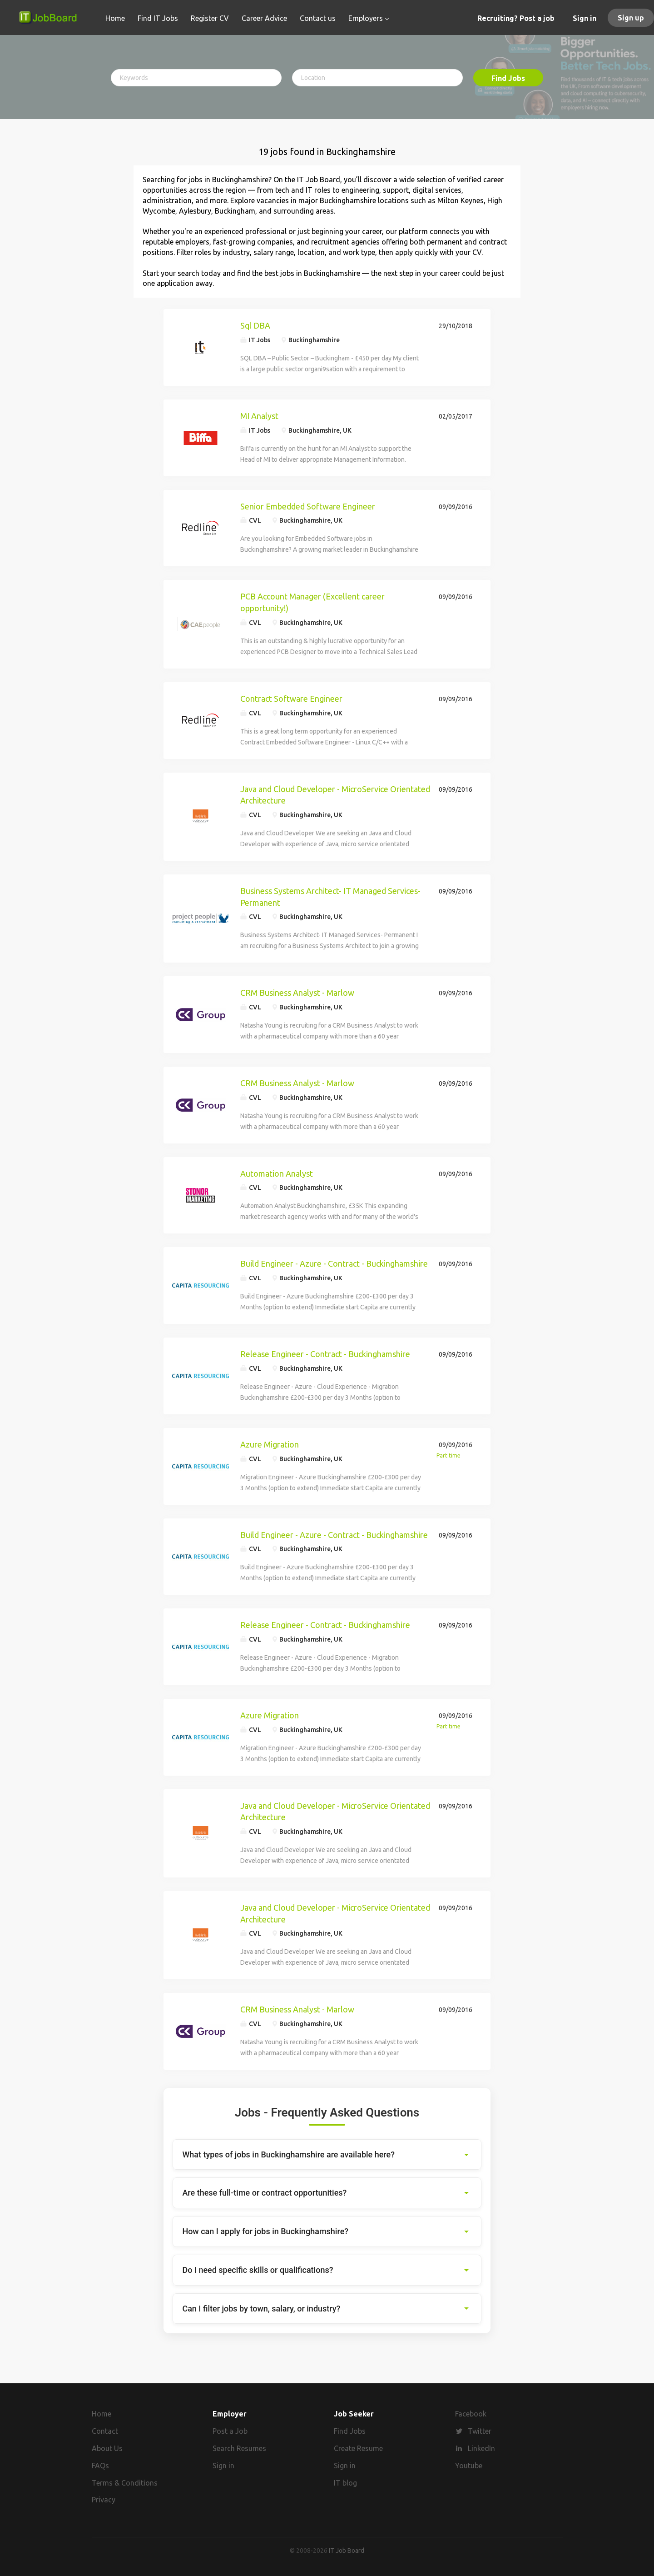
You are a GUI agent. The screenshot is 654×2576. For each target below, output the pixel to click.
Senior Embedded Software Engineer (307, 506)
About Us (107, 2448)
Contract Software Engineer (291, 698)
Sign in (584, 18)
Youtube (468, 2465)
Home (101, 2414)
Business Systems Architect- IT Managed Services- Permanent (330, 896)
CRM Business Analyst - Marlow (297, 992)
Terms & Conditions (125, 2483)
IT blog (345, 2483)
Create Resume (358, 2448)
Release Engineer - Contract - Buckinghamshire (325, 1353)
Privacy (103, 2500)
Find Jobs (508, 78)
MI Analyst (259, 415)
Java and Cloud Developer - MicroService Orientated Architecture (335, 794)
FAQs (100, 2465)
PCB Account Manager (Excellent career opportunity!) (312, 602)
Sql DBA (255, 325)
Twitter (479, 2431)
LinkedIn (481, 2448)
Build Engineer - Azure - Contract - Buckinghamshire (334, 1263)
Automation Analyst (276, 1173)
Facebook (470, 2414)
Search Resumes (239, 2448)
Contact (105, 2431)
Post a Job (230, 2431)
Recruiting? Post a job (516, 18)
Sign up (631, 18)
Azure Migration (269, 1444)
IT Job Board (346, 2550)
